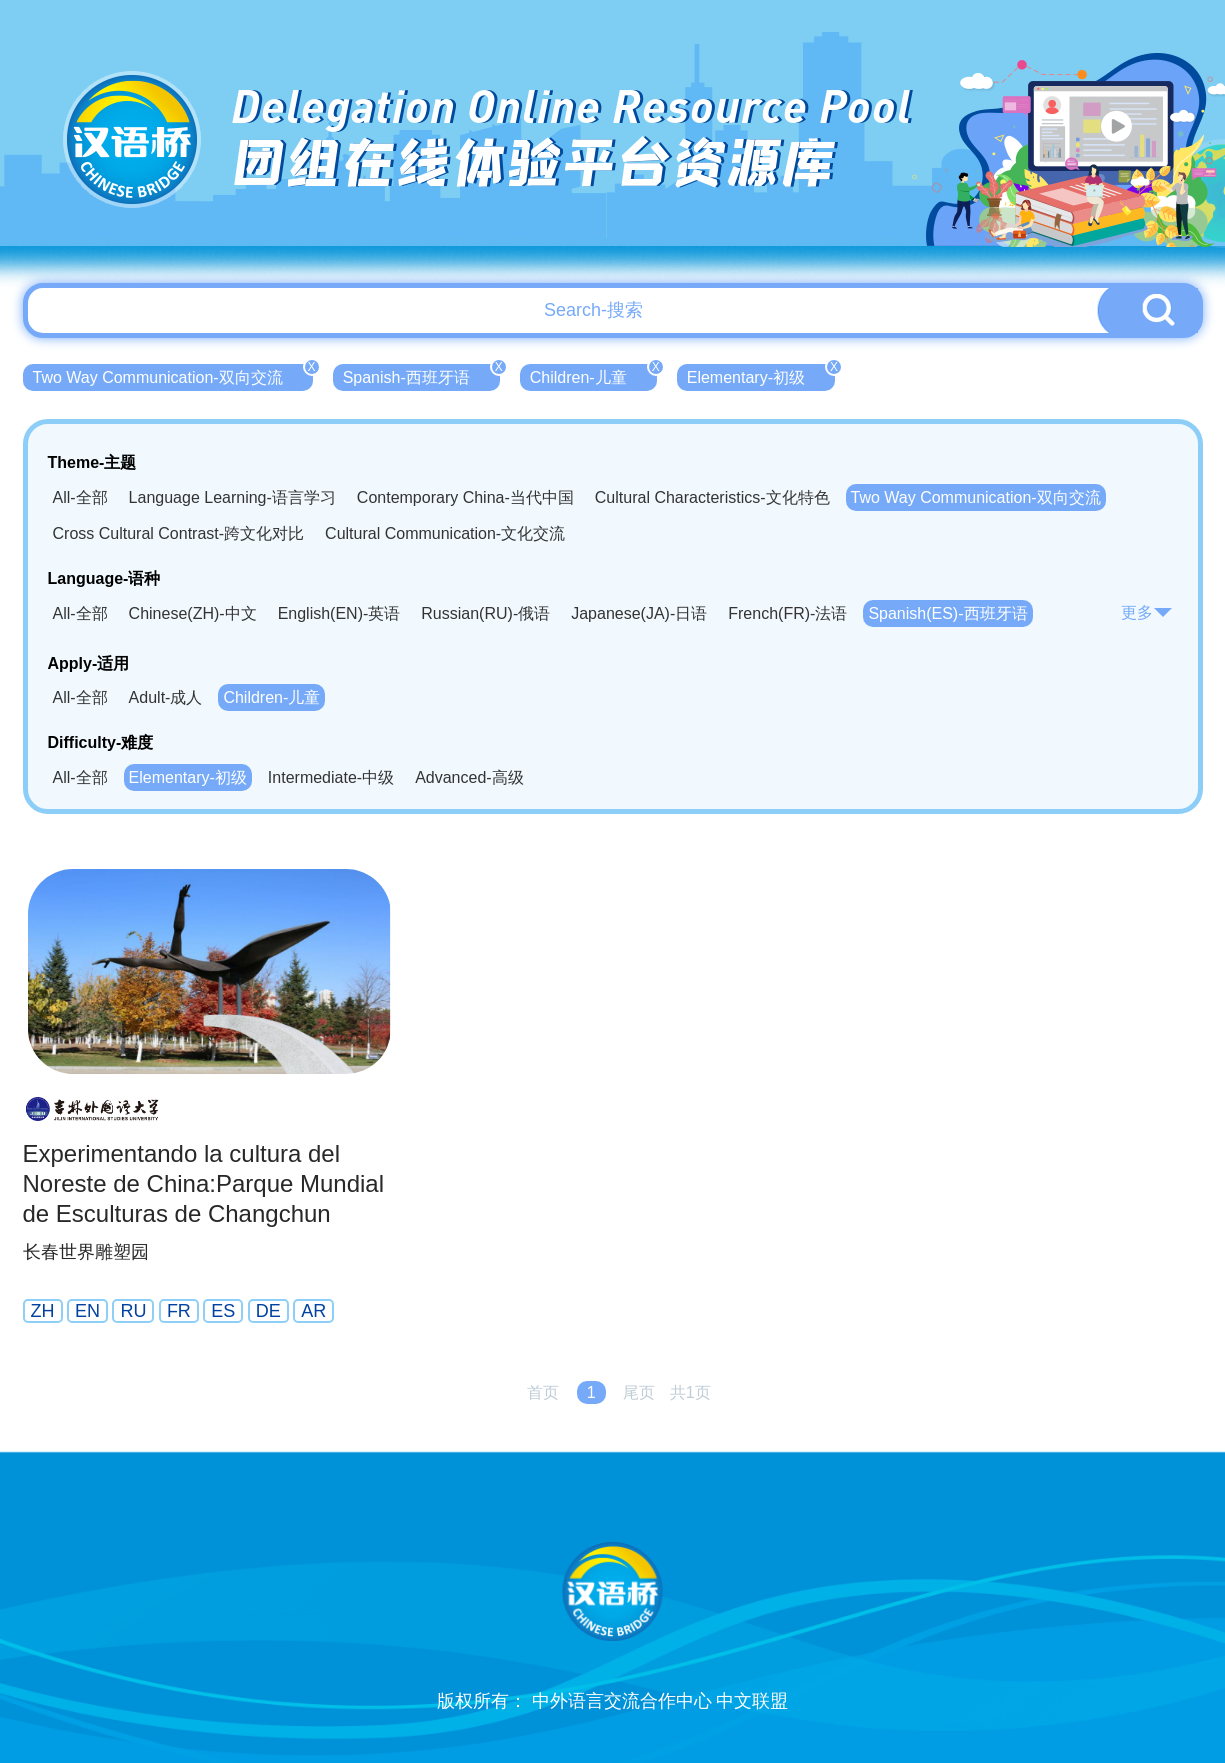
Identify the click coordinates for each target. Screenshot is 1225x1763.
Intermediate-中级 (331, 777)
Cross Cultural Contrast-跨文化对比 (179, 533)
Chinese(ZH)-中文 (193, 613)
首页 (543, 1392)
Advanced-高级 (469, 777)
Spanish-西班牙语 (421, 375)
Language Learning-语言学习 (232, 497)
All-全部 (80, 497)
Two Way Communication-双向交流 (173, 375)
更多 (1147, 612)
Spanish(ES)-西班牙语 (947, 613)
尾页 (639, 1392)
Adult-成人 (166, 697)
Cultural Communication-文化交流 (445, 533)
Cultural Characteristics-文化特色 (712, 497)
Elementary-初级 (761, 375)
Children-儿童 (593, 375)
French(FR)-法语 (787, 613)
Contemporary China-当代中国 (465, 497)
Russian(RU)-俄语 (485, 613)
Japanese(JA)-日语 (639, 613)
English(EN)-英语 (339, 613)
